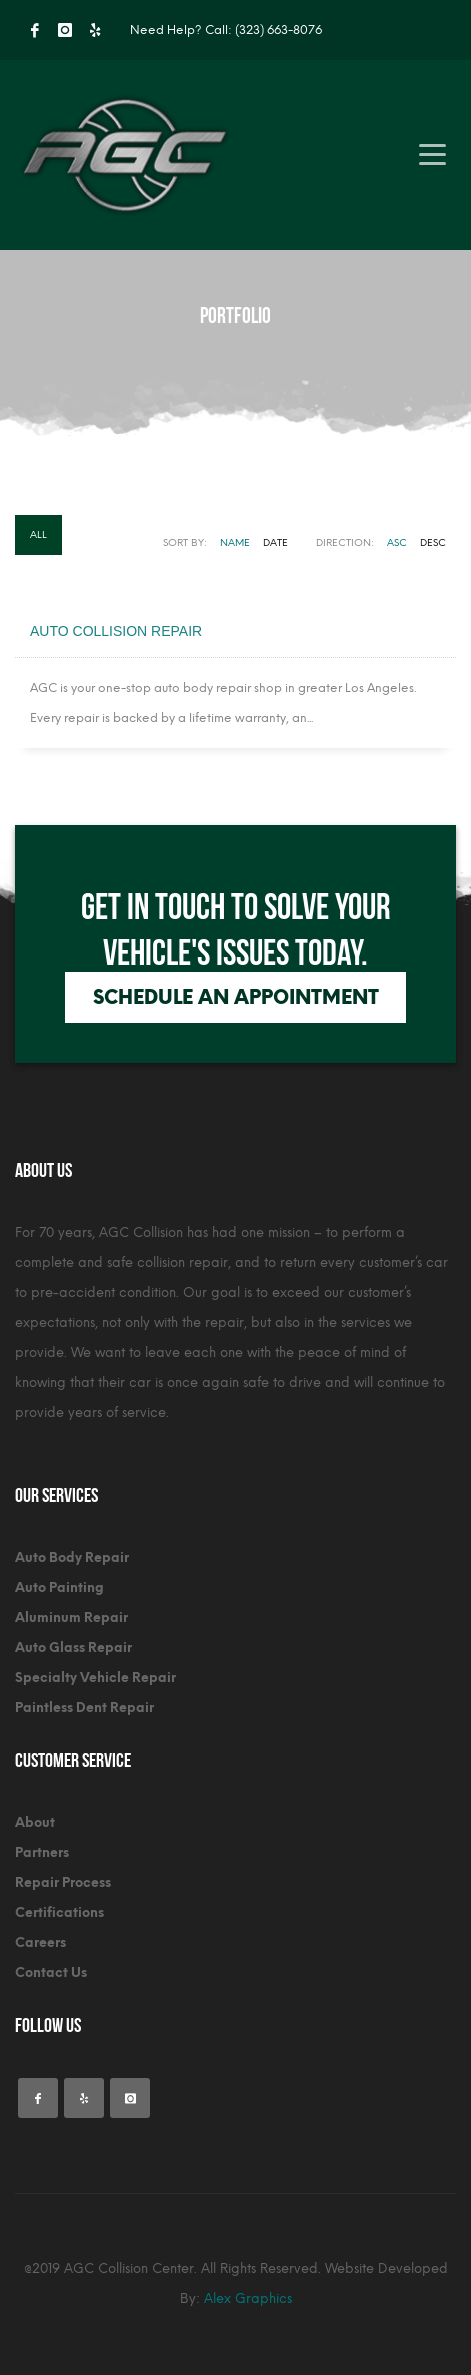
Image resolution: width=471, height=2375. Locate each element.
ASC (397, 542)
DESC (433, 542)
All (38, 534)
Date (275, 542)
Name (235, 542)
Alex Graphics (248, 2298)
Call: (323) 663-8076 (263, 30)
